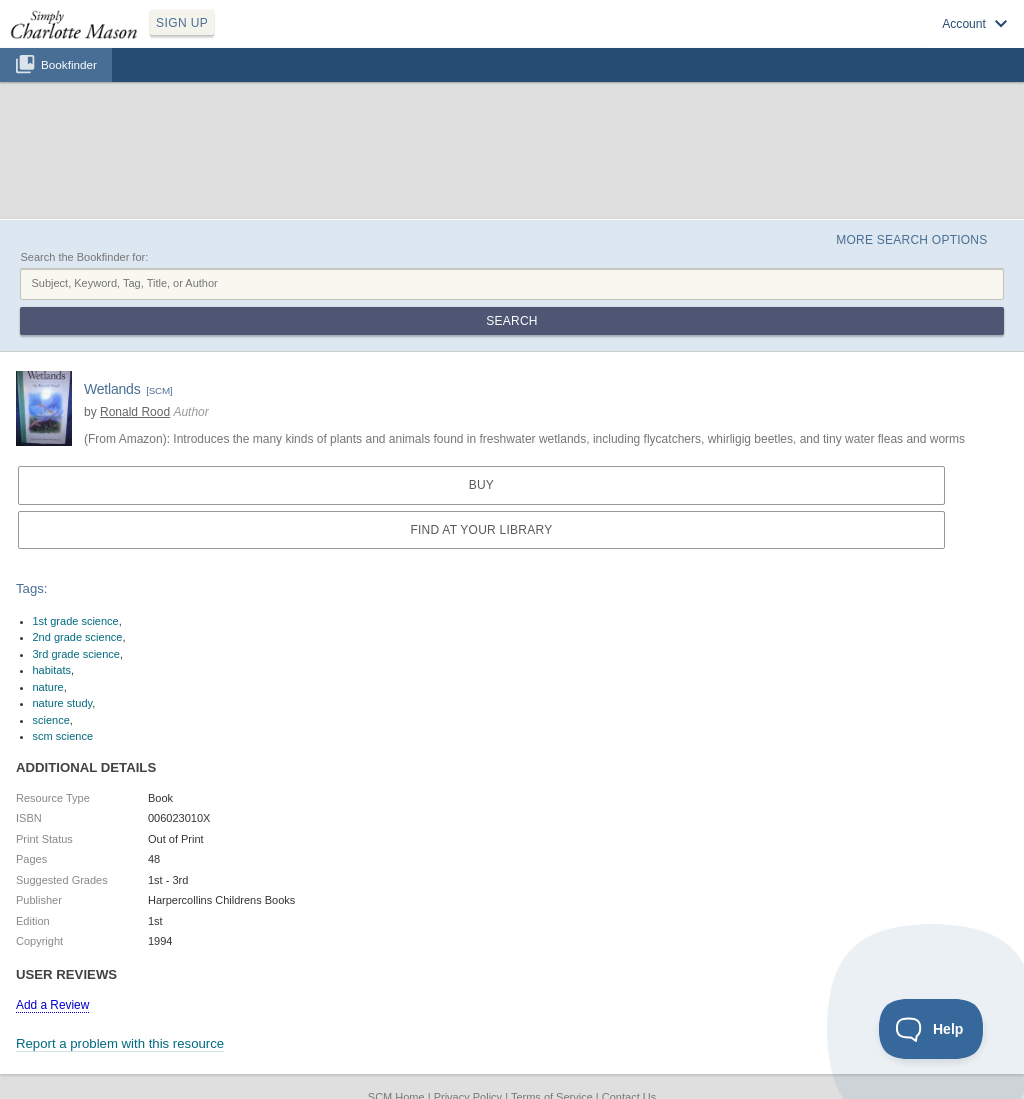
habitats (52, 670)
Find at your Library (481, 530)
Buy (481, 485)
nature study (63, 703)
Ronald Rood (135, 412)
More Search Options (911, 240)
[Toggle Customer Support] (931, 1029)
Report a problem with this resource (120, 1043)
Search (511, 321)
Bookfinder (69, 64)
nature (48, 687)
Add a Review (52, 1005)
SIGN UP (182, 23)
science (51, 720)
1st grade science (76, 621)
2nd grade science (78, 637)
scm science (63, 736)
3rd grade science (76, 654)
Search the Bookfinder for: (84, 257)
